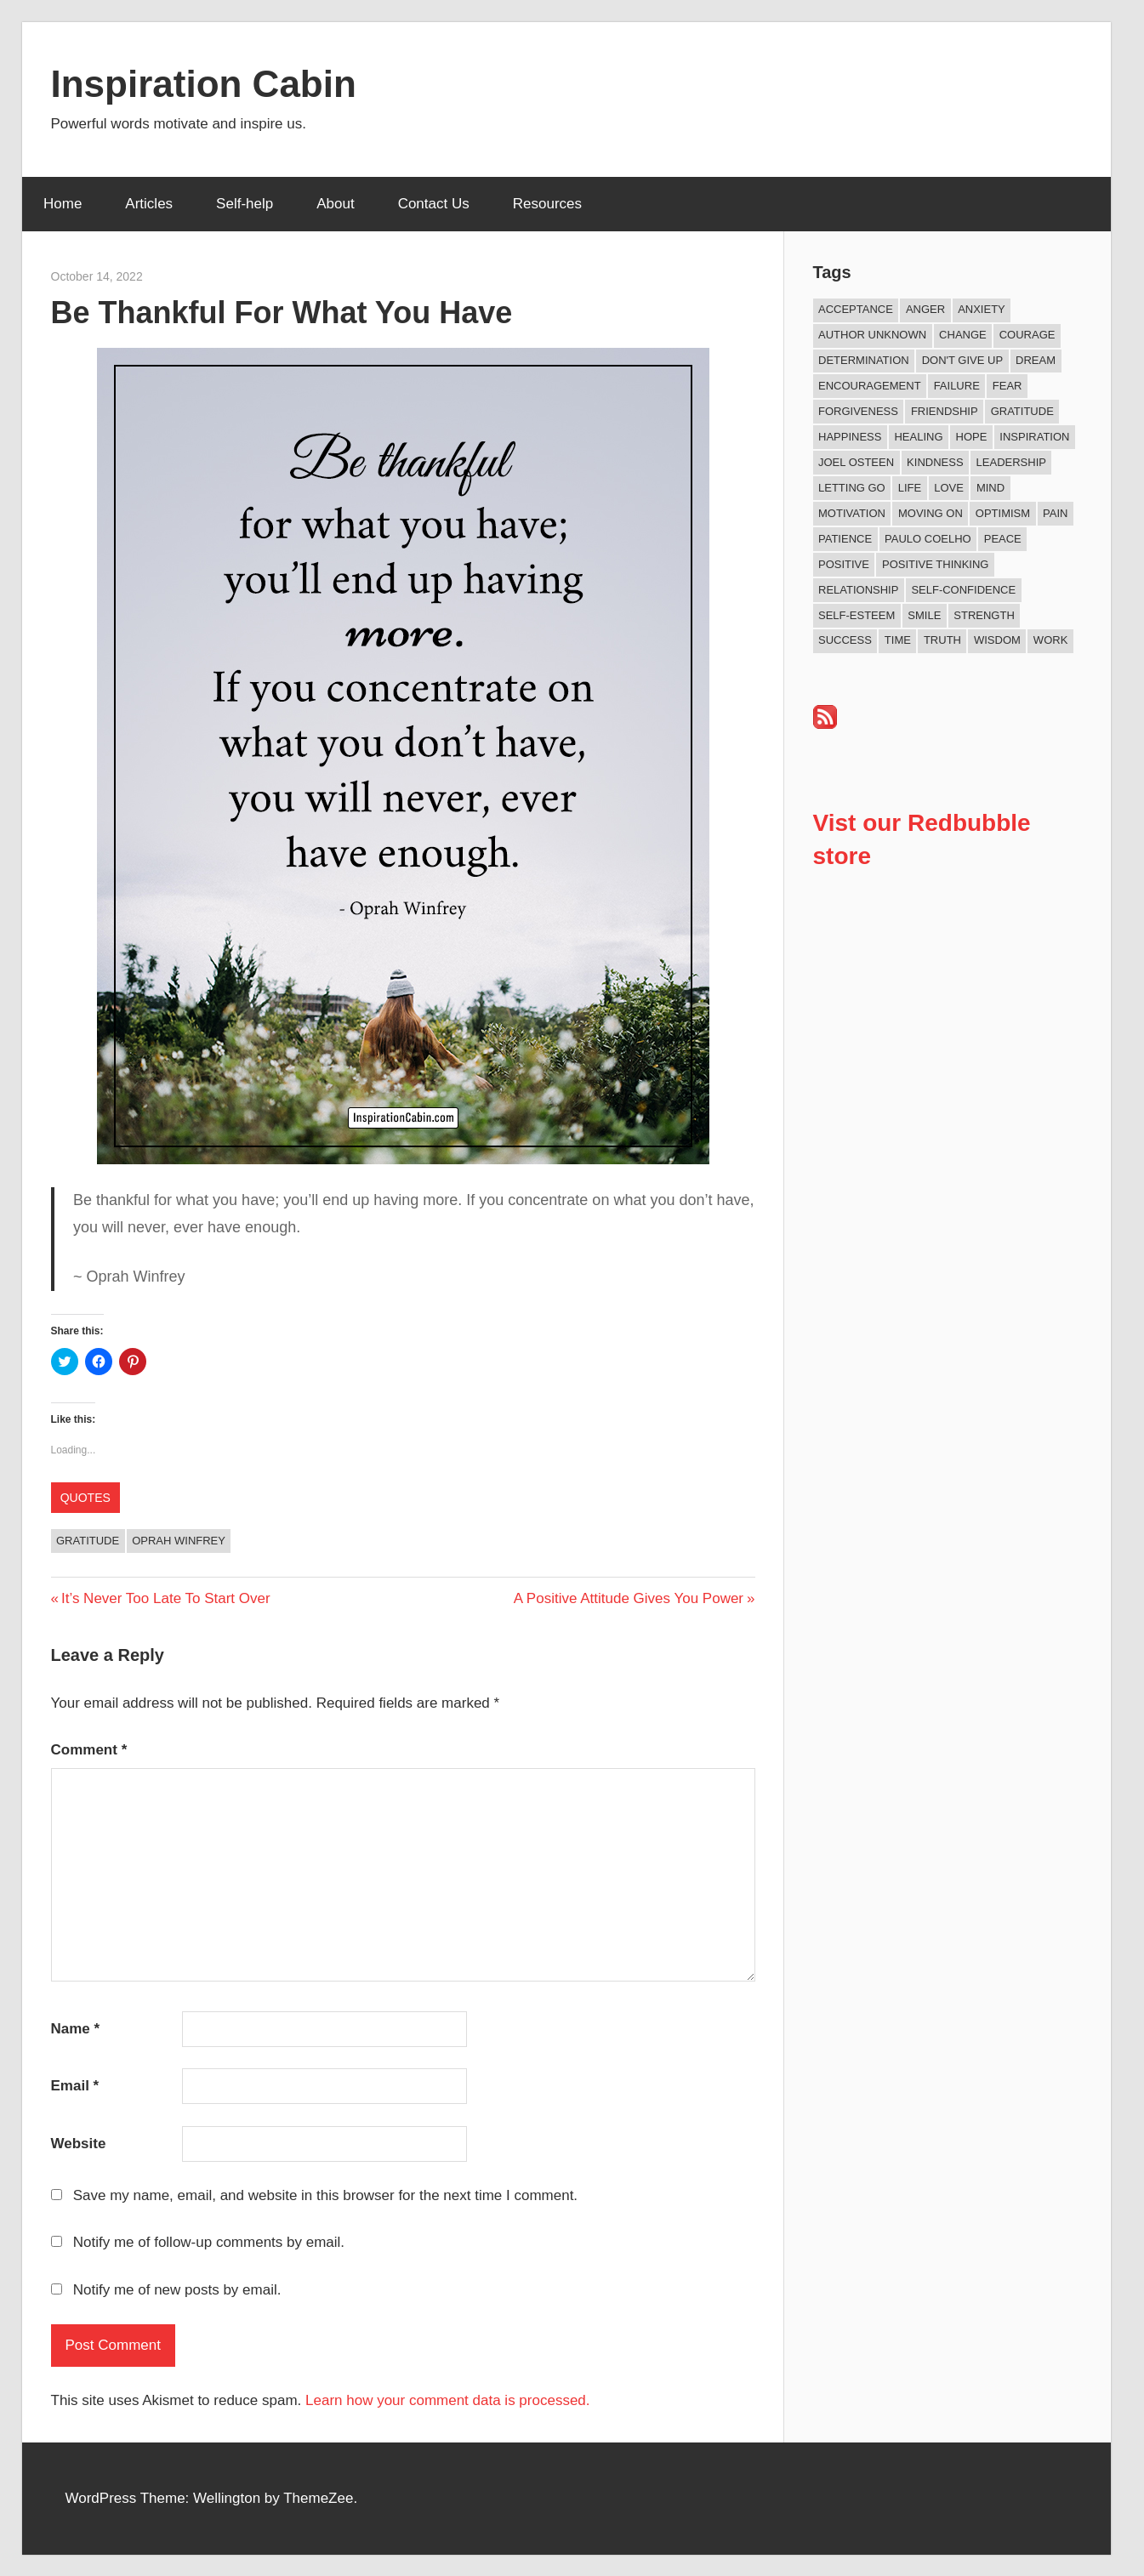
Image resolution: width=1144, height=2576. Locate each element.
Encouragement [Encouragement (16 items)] (869, 385)
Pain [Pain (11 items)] (1055, 513)
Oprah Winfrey (178, 1540)
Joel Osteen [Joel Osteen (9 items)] (856, 462)
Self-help (244, 204)
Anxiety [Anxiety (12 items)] (981, 309)
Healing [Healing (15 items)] (918, 436)
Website (78, 2143)
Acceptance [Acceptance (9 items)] (855, 309)
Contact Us (434, 204)
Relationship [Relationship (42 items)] (858, 589)
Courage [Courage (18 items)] (1027, 334)
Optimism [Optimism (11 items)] (1003, 513)
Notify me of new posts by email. (177, 2290)
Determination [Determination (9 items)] (863, 360)
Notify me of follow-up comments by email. (208, 2242)
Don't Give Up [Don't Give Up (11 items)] (962, 360)
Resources (547, 204)
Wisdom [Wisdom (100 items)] (997, 640)
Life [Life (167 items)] (909, 487)
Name (75, 2029)
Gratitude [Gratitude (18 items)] (1022, 411)
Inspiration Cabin (203, 84)
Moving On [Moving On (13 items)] (930, 513)
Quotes (85, 1497)
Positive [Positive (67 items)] (843, 564)
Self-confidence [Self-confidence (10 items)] (963, 589)
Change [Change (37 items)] (963, 334)
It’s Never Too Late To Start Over (165, 1598)
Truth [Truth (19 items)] (942, 640)
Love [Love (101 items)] (949, 487)
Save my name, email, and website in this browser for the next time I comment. (325, 2195)
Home (62, 204)
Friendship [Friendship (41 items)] (944, 411)
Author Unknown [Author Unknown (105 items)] (872, 334)
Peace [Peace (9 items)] (1003, 538)
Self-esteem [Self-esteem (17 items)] (856, 615)
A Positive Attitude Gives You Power (628, 1598)
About (335, 204)
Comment (89, 1750)
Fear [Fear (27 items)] (1007, 385)
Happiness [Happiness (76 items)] (849, 436)
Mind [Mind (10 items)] (990, 487)
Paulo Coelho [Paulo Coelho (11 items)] (928, 538)
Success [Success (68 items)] (845, 640)
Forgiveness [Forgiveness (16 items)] (858, 411)
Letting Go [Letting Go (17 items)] (851, 487)
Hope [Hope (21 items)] (971, 436)
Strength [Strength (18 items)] (984, 615)
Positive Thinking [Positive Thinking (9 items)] (935, 564)
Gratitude (87, 1540)
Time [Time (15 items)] (898, 640)
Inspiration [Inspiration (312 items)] (1034, 436)
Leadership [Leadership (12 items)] (1011, 462)
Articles (149, 204)
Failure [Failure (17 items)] (957, 385)
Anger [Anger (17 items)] (925, 309)
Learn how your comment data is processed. (447, 2400)
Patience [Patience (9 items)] (845, 538)
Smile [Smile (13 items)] (924, 615)
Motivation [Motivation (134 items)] (851, 513)
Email (75, 2086)
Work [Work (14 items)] (1050, 640)
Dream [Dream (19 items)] (1036, 360)
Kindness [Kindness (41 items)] (935, 462)
